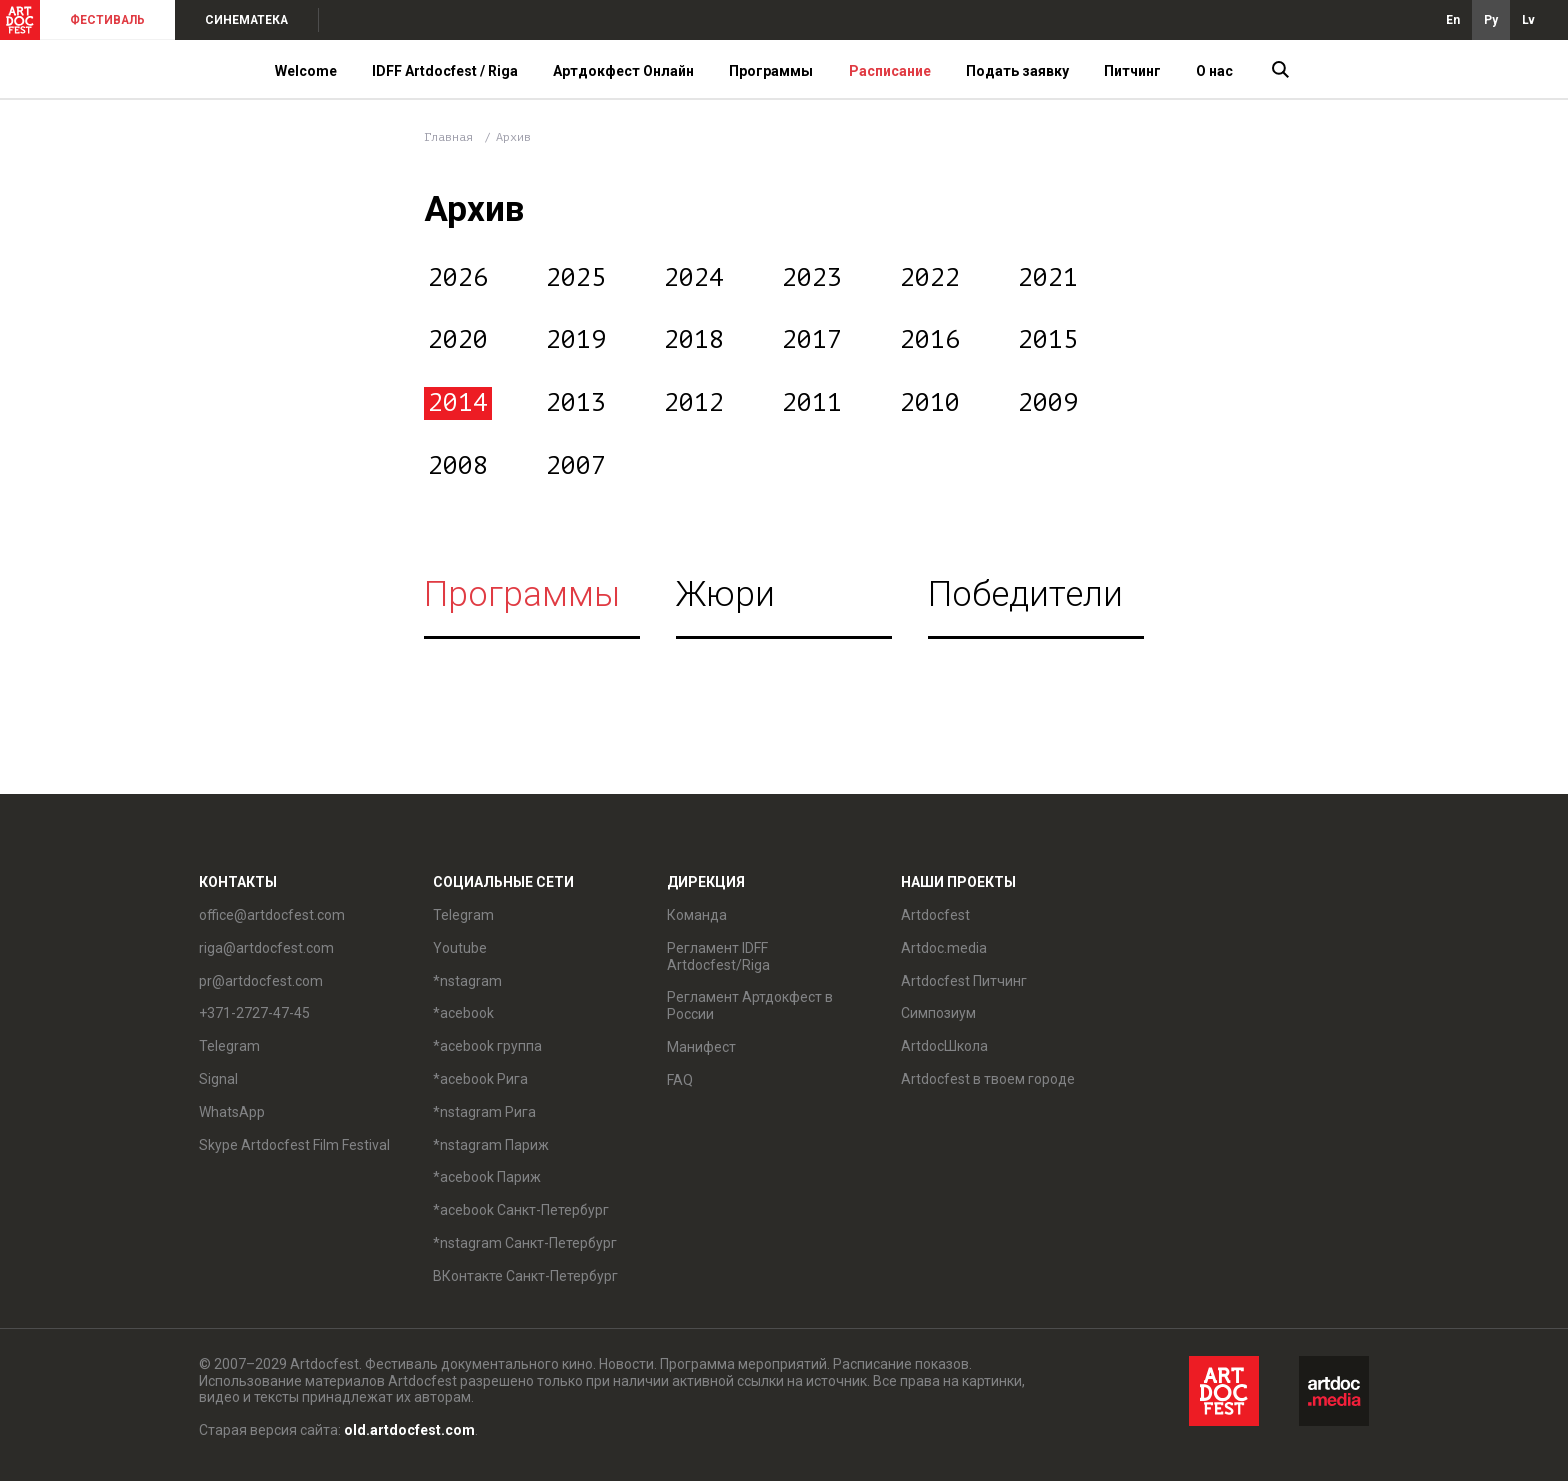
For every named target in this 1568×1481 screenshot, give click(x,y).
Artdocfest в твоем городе (988, 1079)
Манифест (701, 1047)
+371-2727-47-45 (254, 1013)
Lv (1528, 20)
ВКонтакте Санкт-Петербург (525, 1276)
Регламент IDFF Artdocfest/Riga (718, 956)
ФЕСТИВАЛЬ (107, 20)
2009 (1048, 403)
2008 (458, 466)
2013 (576, 403)
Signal (218, 1079)
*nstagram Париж (491, 1145)
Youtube (460, 948)
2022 (930, 278)
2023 (812, 278)
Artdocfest (935, 915)
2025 (576, 278)
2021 (1048, 278)
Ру (1491, 20)
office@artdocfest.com (272, 915)
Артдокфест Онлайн (623, 71)
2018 (694, 340)
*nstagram (467, 981)
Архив (513, 137)
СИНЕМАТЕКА (246, 20)
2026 (458, 278)
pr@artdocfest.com (261, 981)
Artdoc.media (944, 948)
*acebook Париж (487, 1177)
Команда (697, 915)
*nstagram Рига (484, 1112)
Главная (448, 137)
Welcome (306, 71)
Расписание (890, 71)
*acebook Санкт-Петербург (521, 1210)
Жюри (725, 594)
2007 (576, 466)
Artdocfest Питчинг (964, 981)
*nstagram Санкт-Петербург (525, 1243)
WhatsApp (232, 1112)
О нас (1214, 71)
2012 (694, 403)
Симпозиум (938, 1013)
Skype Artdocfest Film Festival (294, 1145)
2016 (930, 340)
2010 (930, 403)
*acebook (463, 1013)
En (1453, 20)
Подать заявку (1017, 71)
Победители (1025, 594)
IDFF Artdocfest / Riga (445, 71)
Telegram (229, 1046)
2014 (458, 403)
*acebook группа (487, 1046)
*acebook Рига (480, 1079)
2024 (694, 278)
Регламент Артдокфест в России (750, 1005)
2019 (576, 340)
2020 (458, 340)
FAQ (680, 1080)
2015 (1048, 340)
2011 (812, 403)
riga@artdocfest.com (266, 948)
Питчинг (1132, 71)
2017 (812, 340)
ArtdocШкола (944, 1046)
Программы (771, 71)
